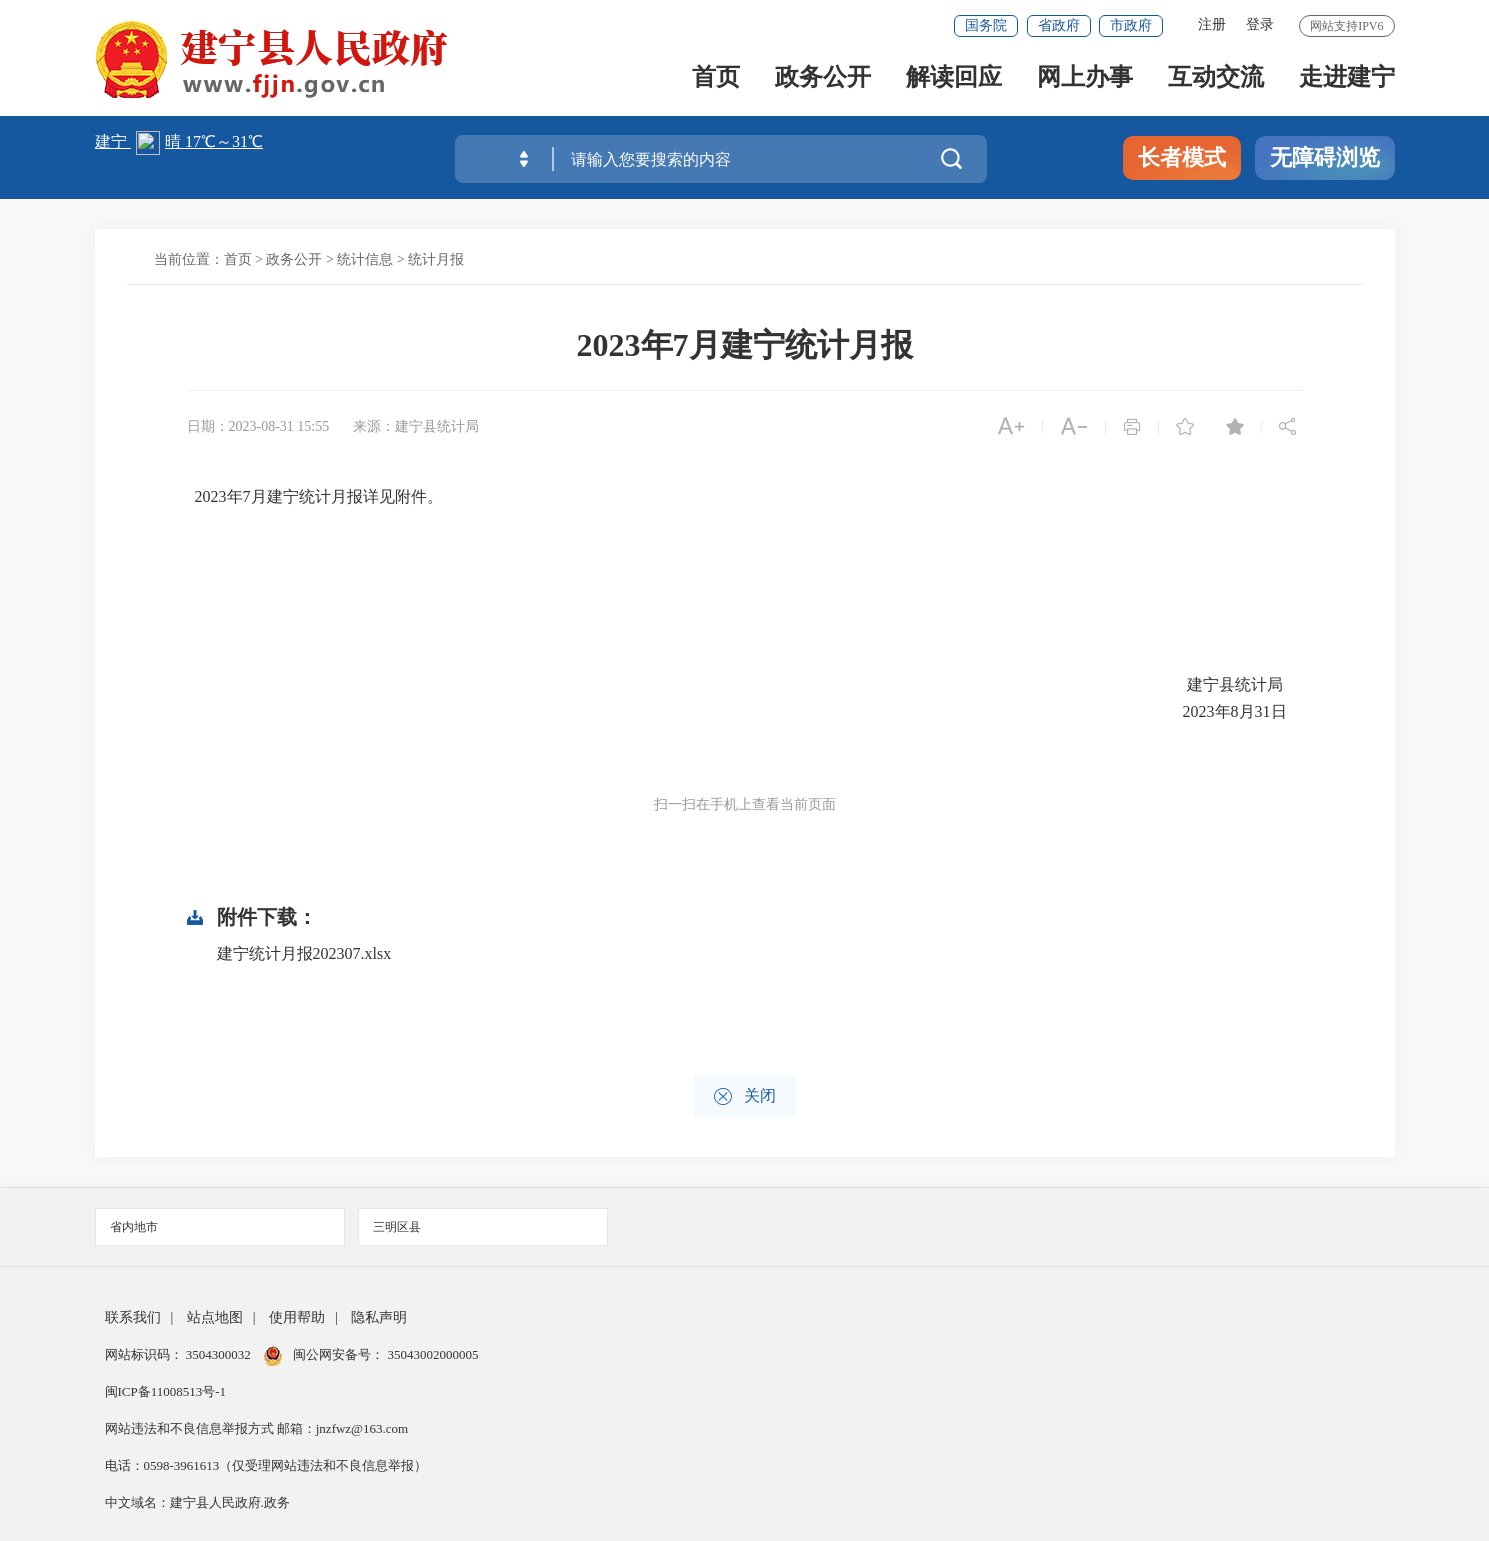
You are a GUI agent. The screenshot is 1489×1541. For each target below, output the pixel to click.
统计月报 (436, 259)
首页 (716, 81)
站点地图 (215, 1317)
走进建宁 (1347, 81)
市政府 (1131, 25)
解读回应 (954, 81)
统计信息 (365, 259)
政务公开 (823, 81)
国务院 (986, 25)
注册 (1212, 24)
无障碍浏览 (1325, 157)
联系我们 (133, 1317)
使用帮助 (297, 1317)
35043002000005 (431, 1354)
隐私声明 (379, 1317)
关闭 (744, 1096)
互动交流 (1216, 81)
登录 (1260, 24)
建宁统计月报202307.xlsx (304, 953)
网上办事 (1085, 81)
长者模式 (1182, 157)
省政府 (1059, 25)
